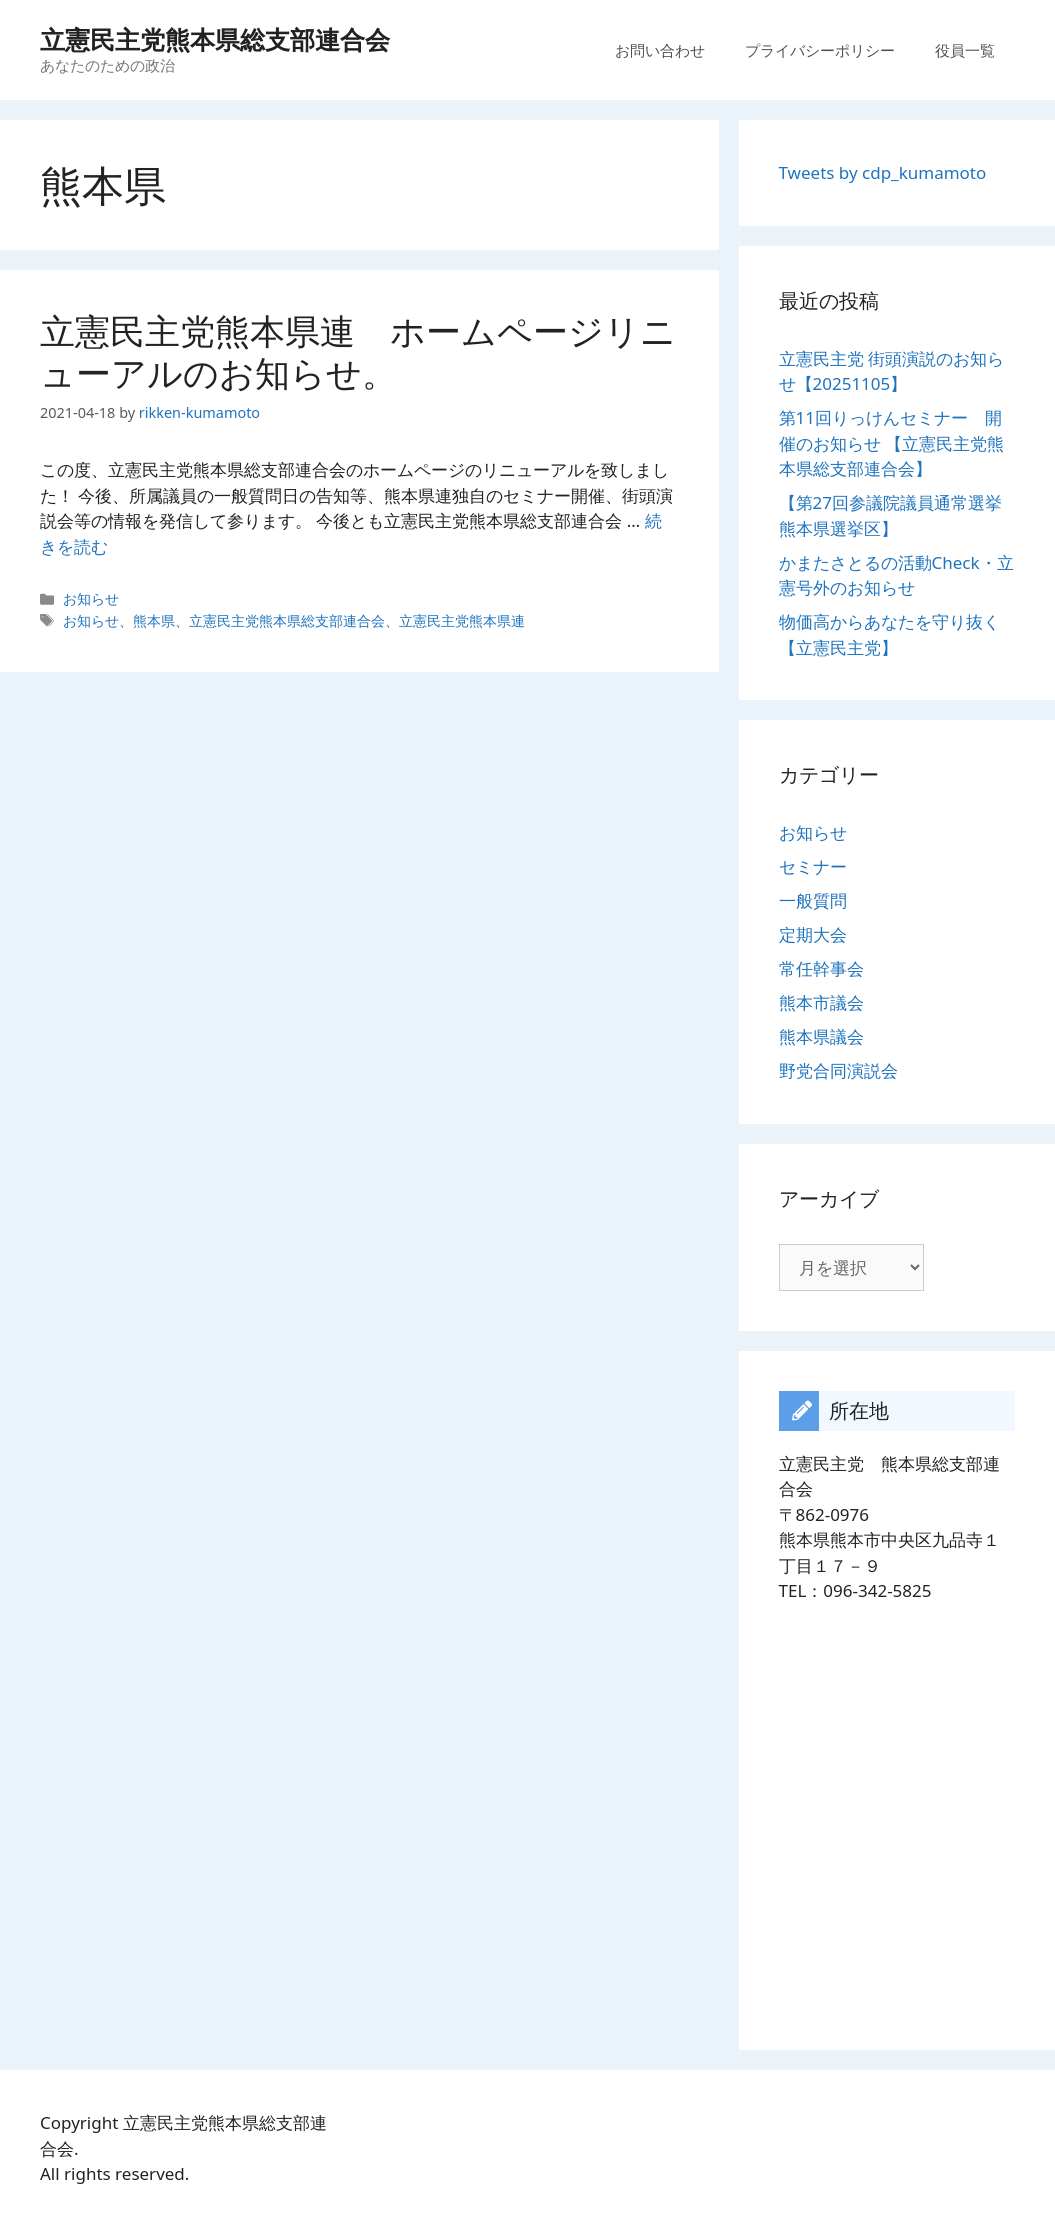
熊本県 (154, 620)
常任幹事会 (821, 968)
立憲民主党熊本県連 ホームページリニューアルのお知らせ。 (358, 351)
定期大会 (813, 934)
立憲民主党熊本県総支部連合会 (215, 39)
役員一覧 (965, 50)
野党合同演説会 (838, 1070)
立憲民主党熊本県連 (462, 620)
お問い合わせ (660, 50)
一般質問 (813, 900)
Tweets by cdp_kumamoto (883, 172)
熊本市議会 (821, 1002)
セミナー (813, 866)
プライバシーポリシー (820, 50)
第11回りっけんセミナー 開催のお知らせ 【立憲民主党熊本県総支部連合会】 (891, 443)
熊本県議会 (821, 1036)
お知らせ (91, 598)
